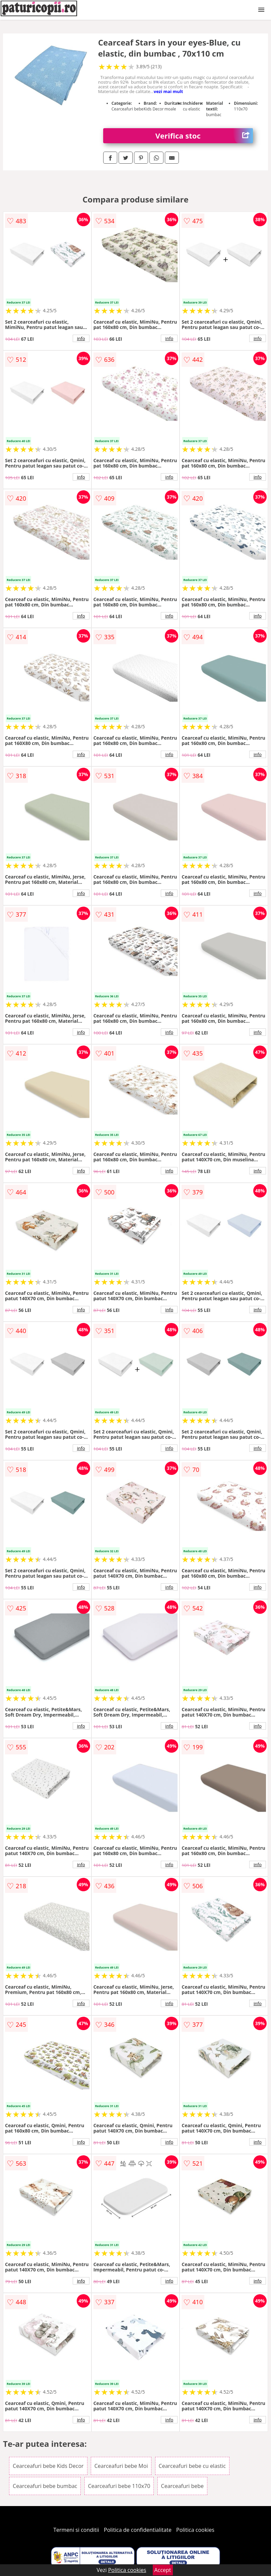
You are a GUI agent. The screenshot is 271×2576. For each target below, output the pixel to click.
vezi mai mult (168, 91)
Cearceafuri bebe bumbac (45, 2486)
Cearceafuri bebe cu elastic (192, 2466)
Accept (162, 2570)
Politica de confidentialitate (138, 2529)
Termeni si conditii (76, 2529)
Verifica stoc (204, 135)
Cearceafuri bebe (182, 2486)
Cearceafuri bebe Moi (121, 2466)
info (81, 338)
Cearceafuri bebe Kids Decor (48, 2466)
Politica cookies (195, 2529)
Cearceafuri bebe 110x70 (119, 2486)
